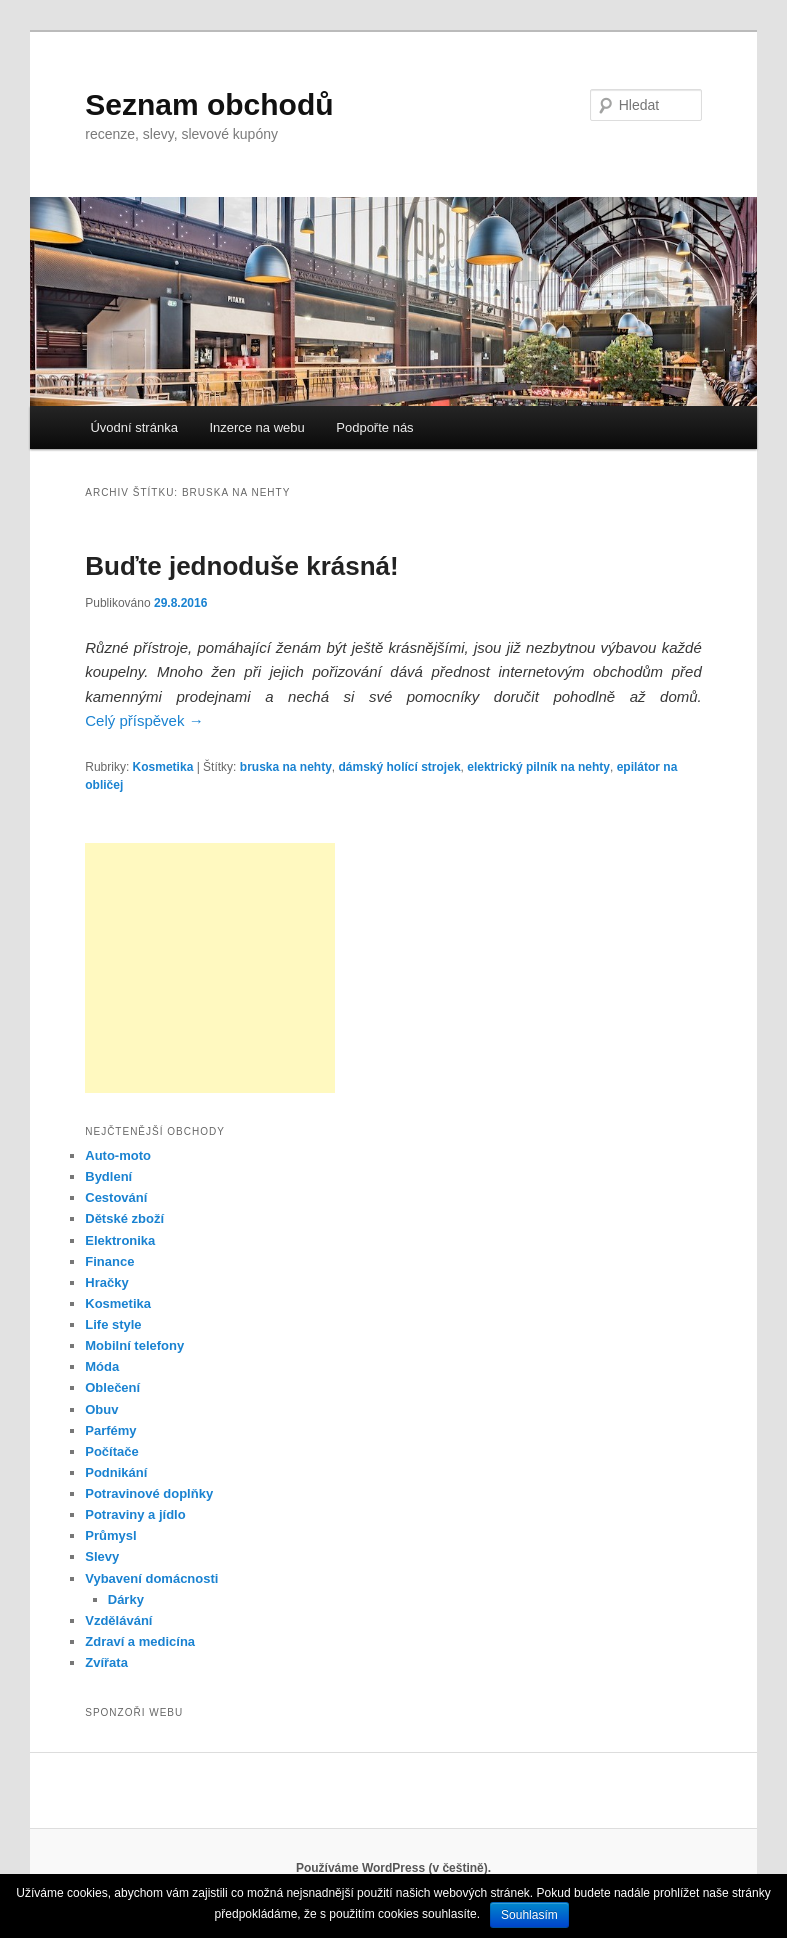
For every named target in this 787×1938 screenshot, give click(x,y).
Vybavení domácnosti (151, 1578)
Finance (109, 1261)
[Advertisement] (210, 968)
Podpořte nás (374, 427)
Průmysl (110, 1535)
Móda (102, 1366)
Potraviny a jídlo (135, 1514)
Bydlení (108, 1176)
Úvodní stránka (133, 427)
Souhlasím (529, 1915)
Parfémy (110, 1430)
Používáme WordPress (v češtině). (393, 1868)
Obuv (101, 1409)
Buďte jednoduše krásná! (241, 566)
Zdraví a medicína (140, 1641)
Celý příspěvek (144, 720)
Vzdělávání (118, 1620)
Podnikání (116, 1472)
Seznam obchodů (209, 104)
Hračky (106, 1282)
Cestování (116, 1197)
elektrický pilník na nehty (538, 767)
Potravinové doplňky (149, 1493)
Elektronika (120, 1240)
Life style (113, 1324)
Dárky (126, 1599)
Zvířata (106, 1662)
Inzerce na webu (256, 427)
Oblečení (112, 1387)
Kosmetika (163, 767)
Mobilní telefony (134, 1345)
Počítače (111, 1451)
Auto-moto (118, 1155)
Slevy (102, 1556)
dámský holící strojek (400, 767)
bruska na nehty (286, 767)
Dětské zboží (124, 1218)
